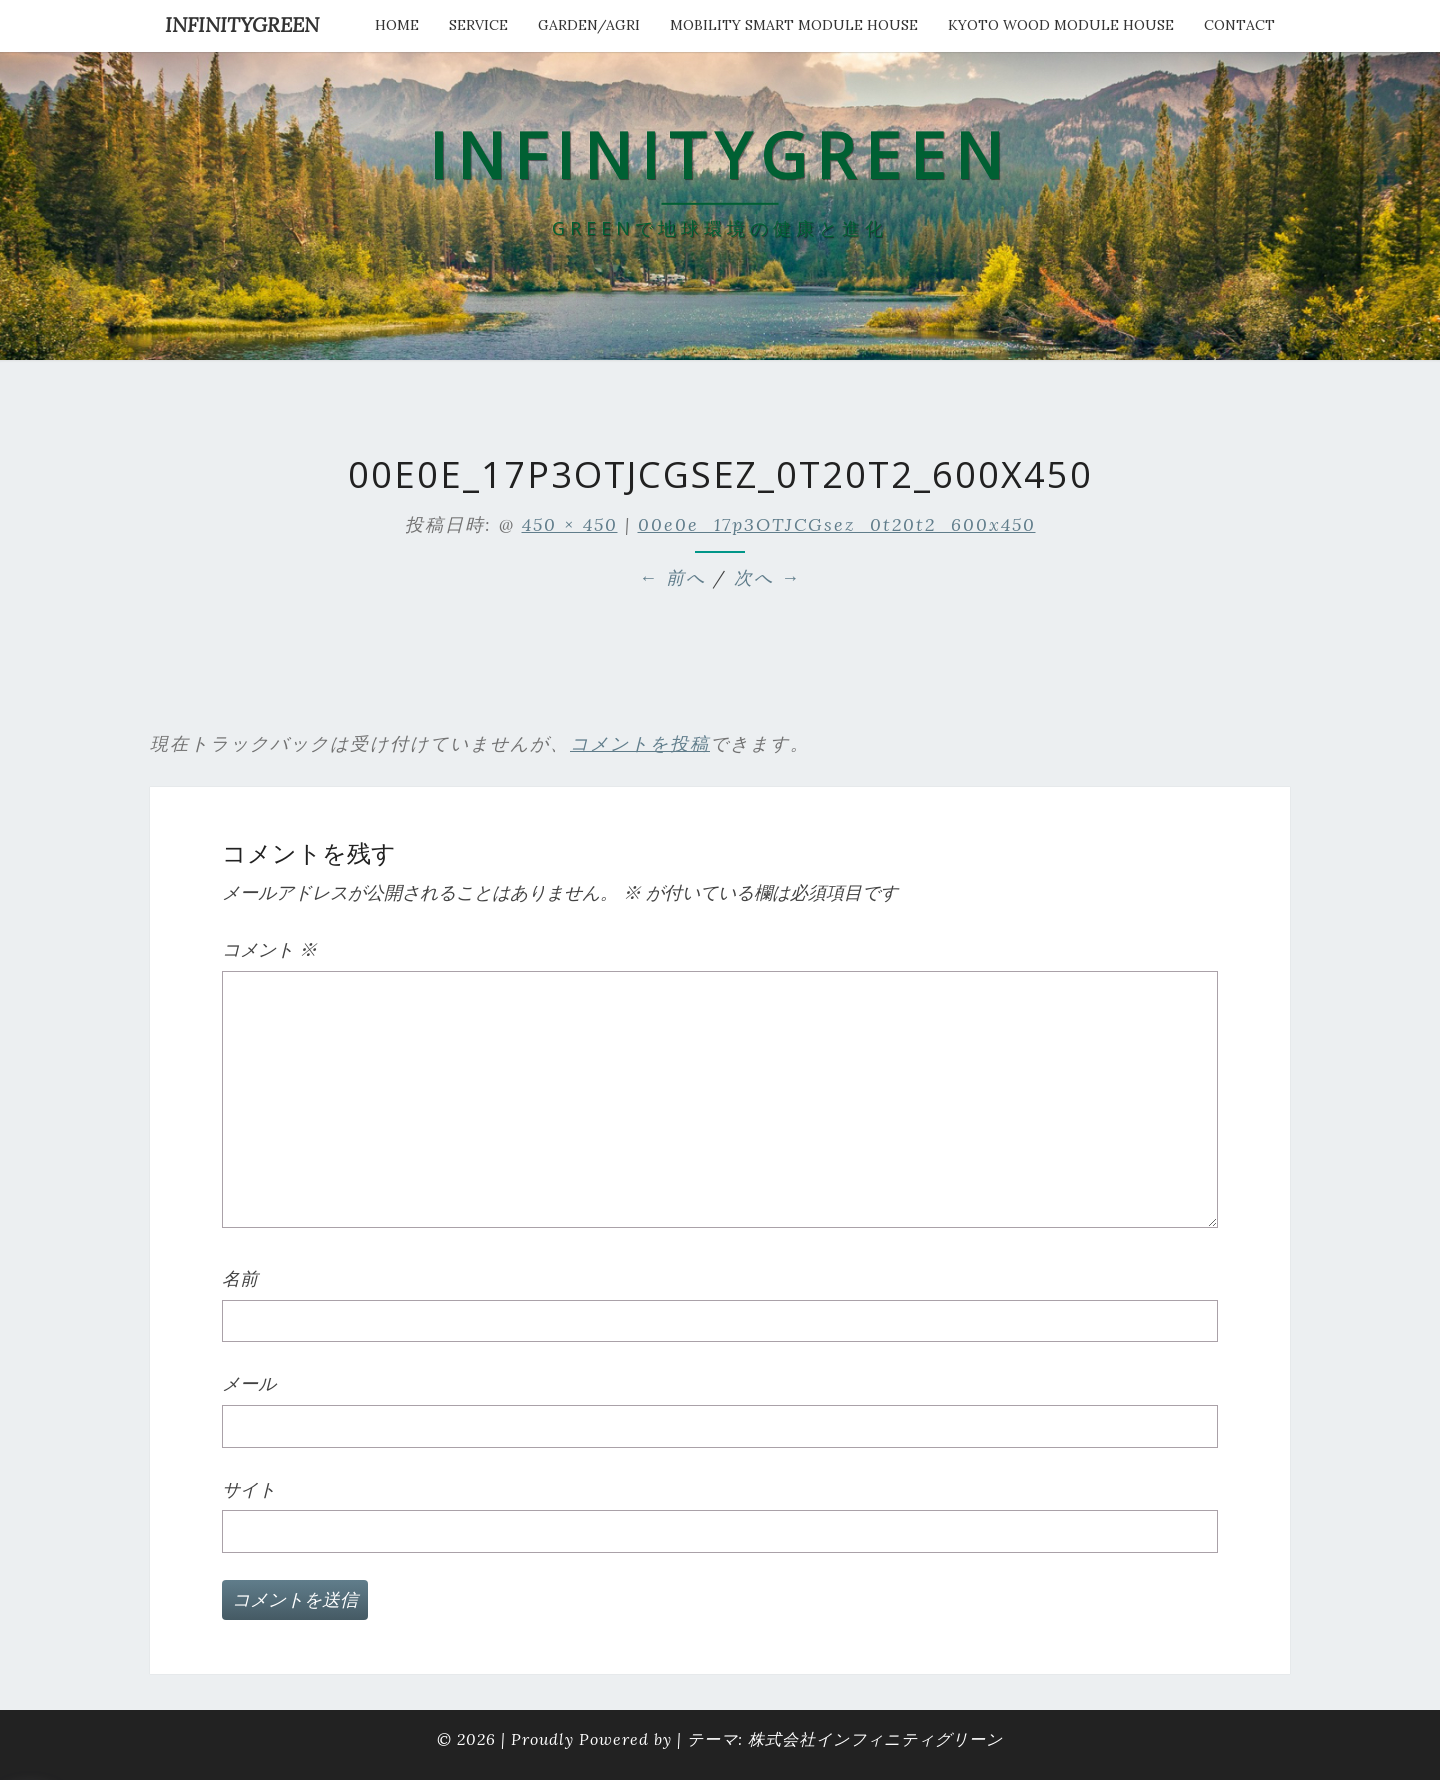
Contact (1239, 25)
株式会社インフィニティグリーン (875, 1739)
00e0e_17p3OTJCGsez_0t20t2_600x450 (837, 524)
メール (249, 1383)
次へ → (767, 577)
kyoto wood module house (1061, 25)
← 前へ (672, 577)
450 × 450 (570, 524)
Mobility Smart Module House (794, 25)
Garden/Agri (589, 25)
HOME (397, 25)
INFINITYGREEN (242, 24)
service (478, 25)
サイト (249, 1489)
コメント (269, 949)
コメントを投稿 (640, 743)
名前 (240, 1278)
